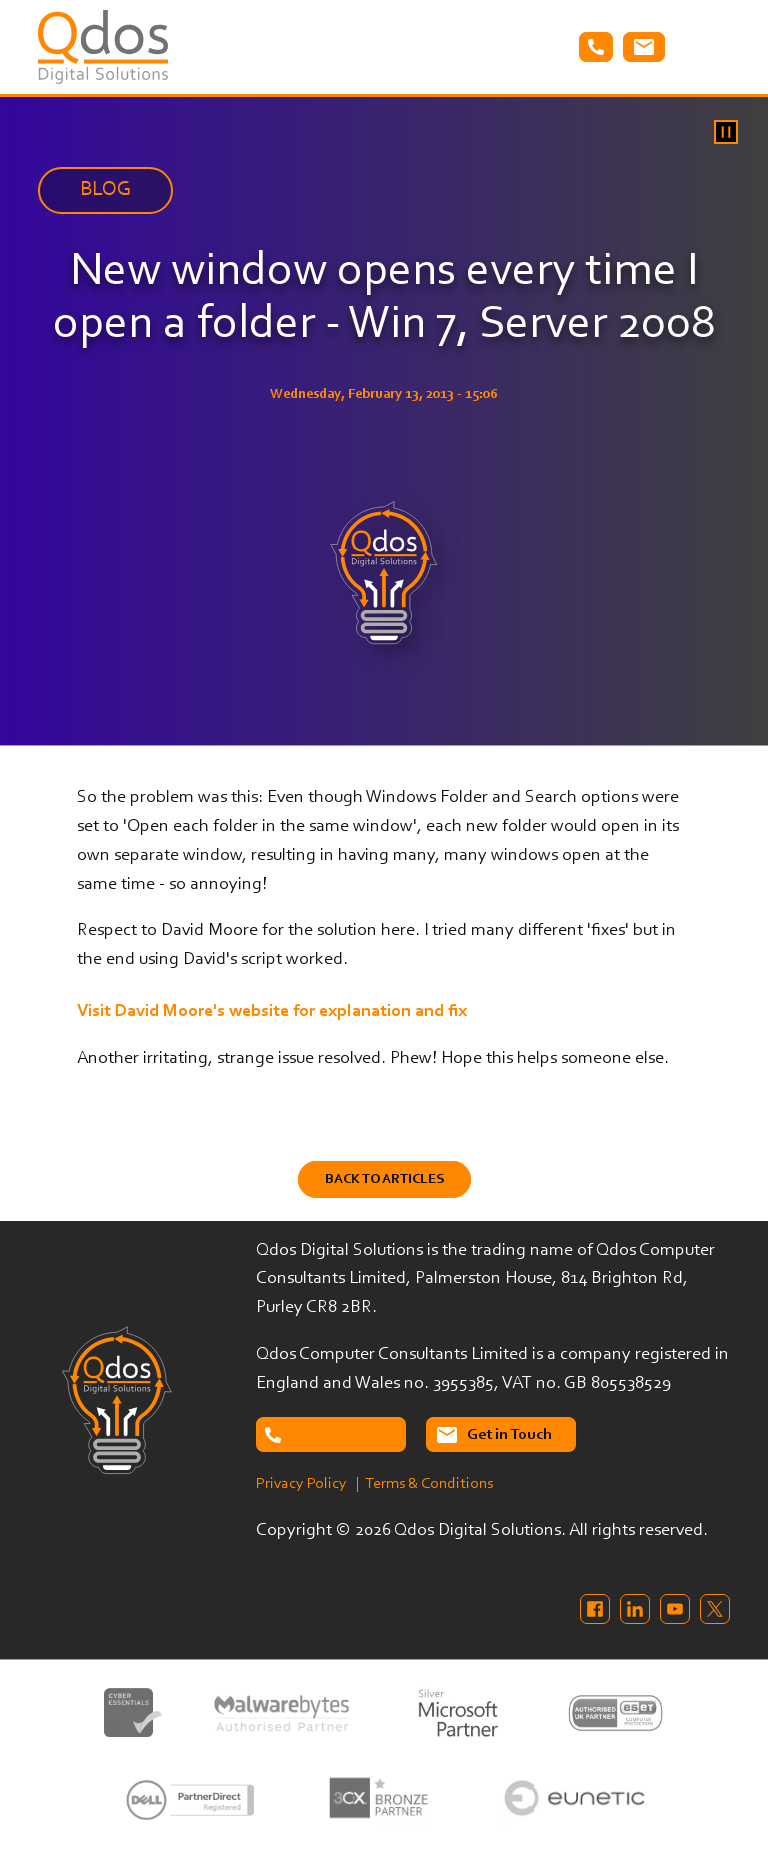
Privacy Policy (301, 1484)
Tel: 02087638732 (596, 47)
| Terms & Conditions (424, 1484)
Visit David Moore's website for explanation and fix (272, 1012)
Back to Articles (384, 1179)
